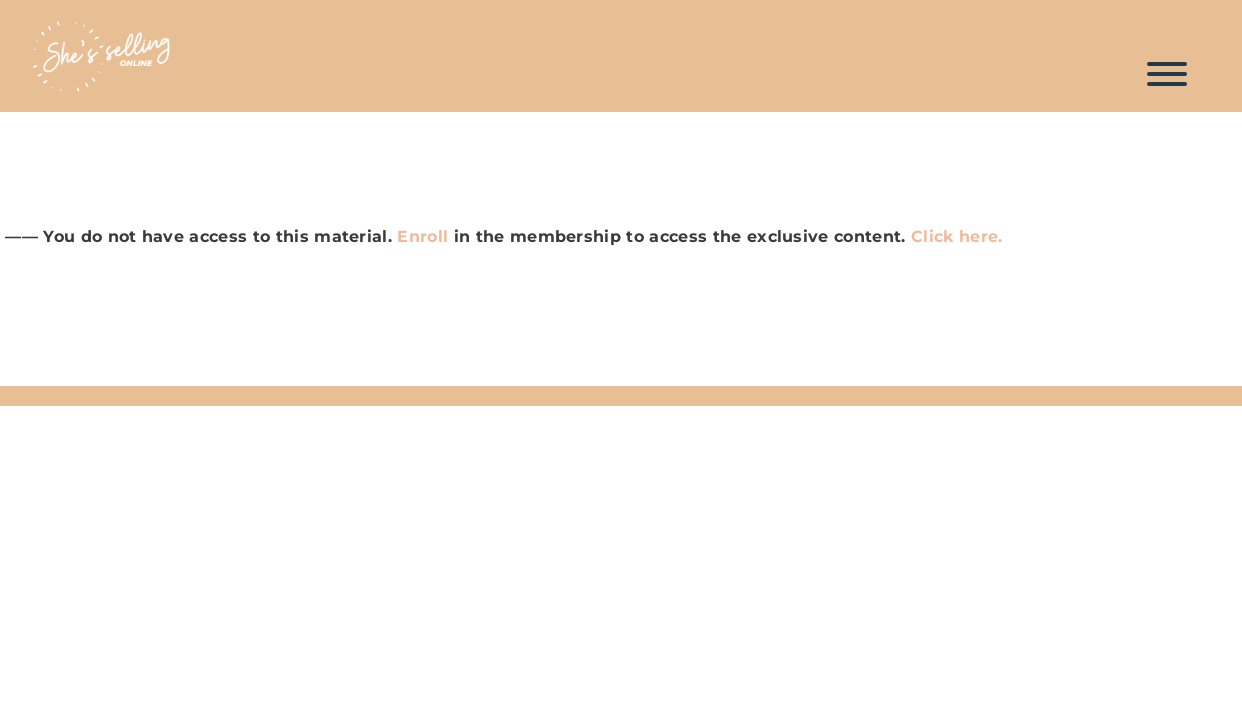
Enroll (422, 236)
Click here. (959, 236)
